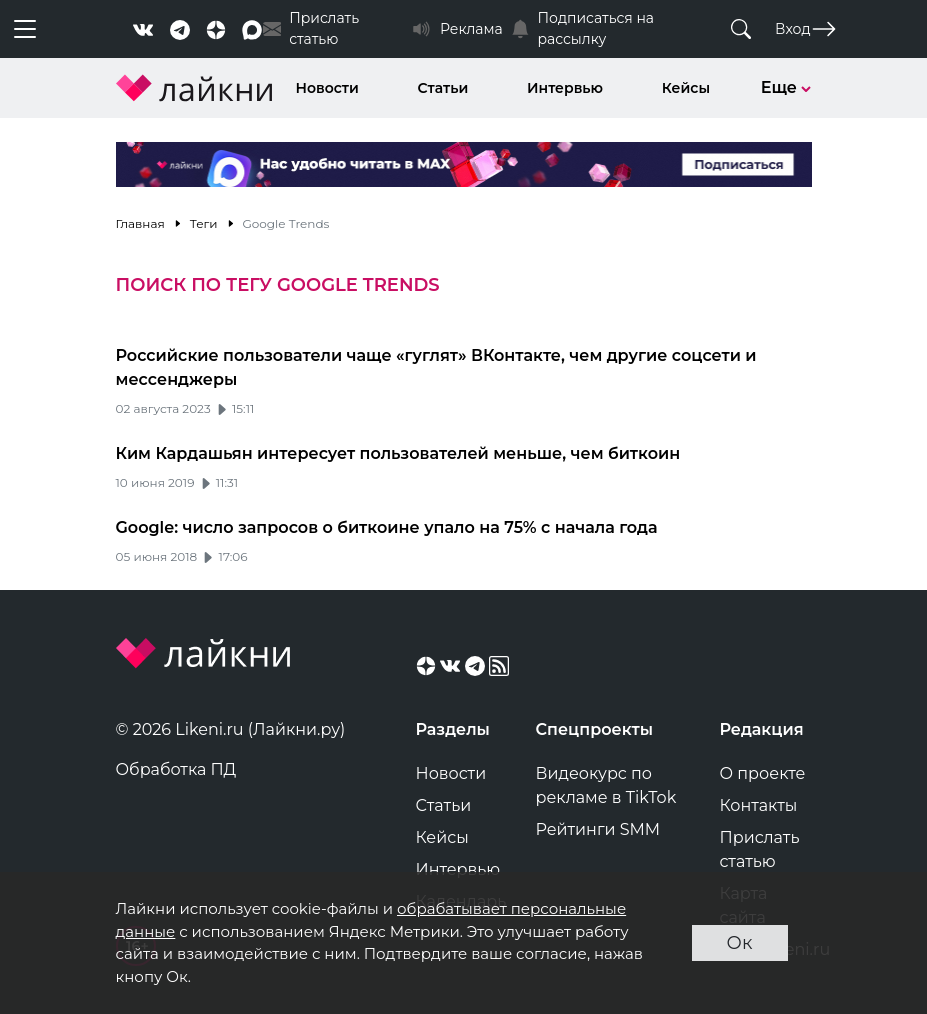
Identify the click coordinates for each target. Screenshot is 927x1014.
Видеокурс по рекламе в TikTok (606, 785)
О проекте (763, 773)
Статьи (443, 88)
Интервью (565, 88)
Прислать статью (760, 849)
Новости (327, 88)
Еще (786, 87)
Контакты (759, 805)
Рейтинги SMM (598, 829)
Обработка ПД (176, 769)
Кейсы (686, 88)
